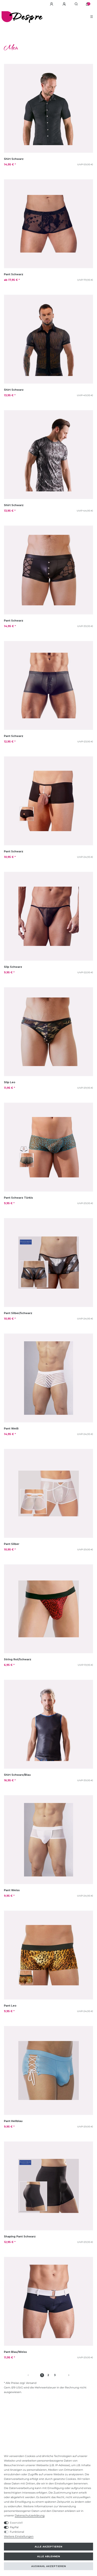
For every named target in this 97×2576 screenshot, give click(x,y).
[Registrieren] (65, 4)
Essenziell (16, 2522)
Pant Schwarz (13, 274)
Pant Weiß (11, 1428)
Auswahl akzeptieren (48, 2566)
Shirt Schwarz (14, 158)
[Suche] (76, 4)
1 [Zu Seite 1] (42, 2375)
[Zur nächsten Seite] (65, 2375)
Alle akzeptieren (48, 2546)
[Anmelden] (52, 4)
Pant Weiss (12, 1890)
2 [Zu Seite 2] (48, 2375)
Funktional (17, 2531)
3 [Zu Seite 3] (55, 2375)
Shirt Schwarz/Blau (17, 1774)
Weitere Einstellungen (19, 2536)
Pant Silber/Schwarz (18, 1313)
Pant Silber (11, 1544)
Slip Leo (9, 1082)
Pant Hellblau (13, 2121)
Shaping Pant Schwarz (20, 2236)
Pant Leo (10, 2005)
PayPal (14, 2527)
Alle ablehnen (48, 2556)
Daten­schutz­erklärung (29, 2515)
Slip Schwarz (13, 966)
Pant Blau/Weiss (15, 2351)
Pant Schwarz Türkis (18, 1197)
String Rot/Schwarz (17, 1659)
